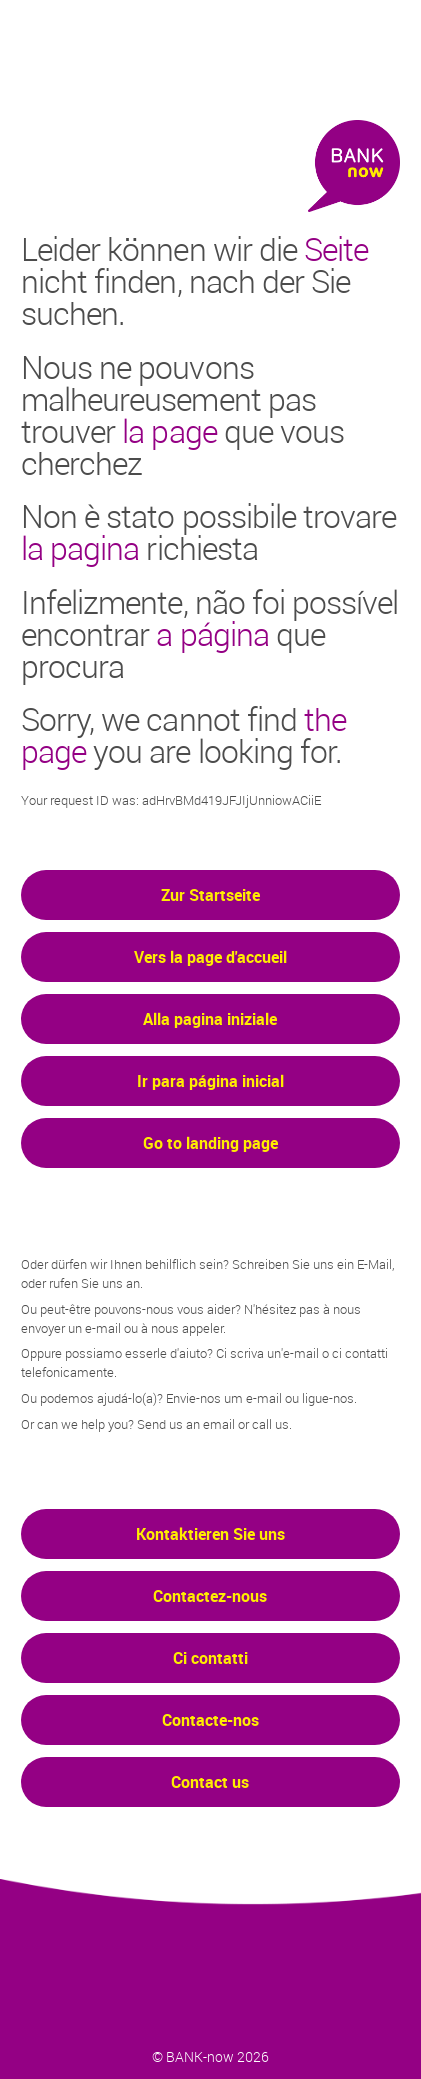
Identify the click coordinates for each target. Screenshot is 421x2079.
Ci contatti (210, 1658)
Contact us (210, 1782)
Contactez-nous (210, 1596)
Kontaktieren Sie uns (210, 1534)
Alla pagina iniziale (210, 1019)
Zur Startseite (210, 895)
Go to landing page (210, 1143)
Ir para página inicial (210, 1081)
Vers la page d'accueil (210, 957)
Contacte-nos (210, 1720)
